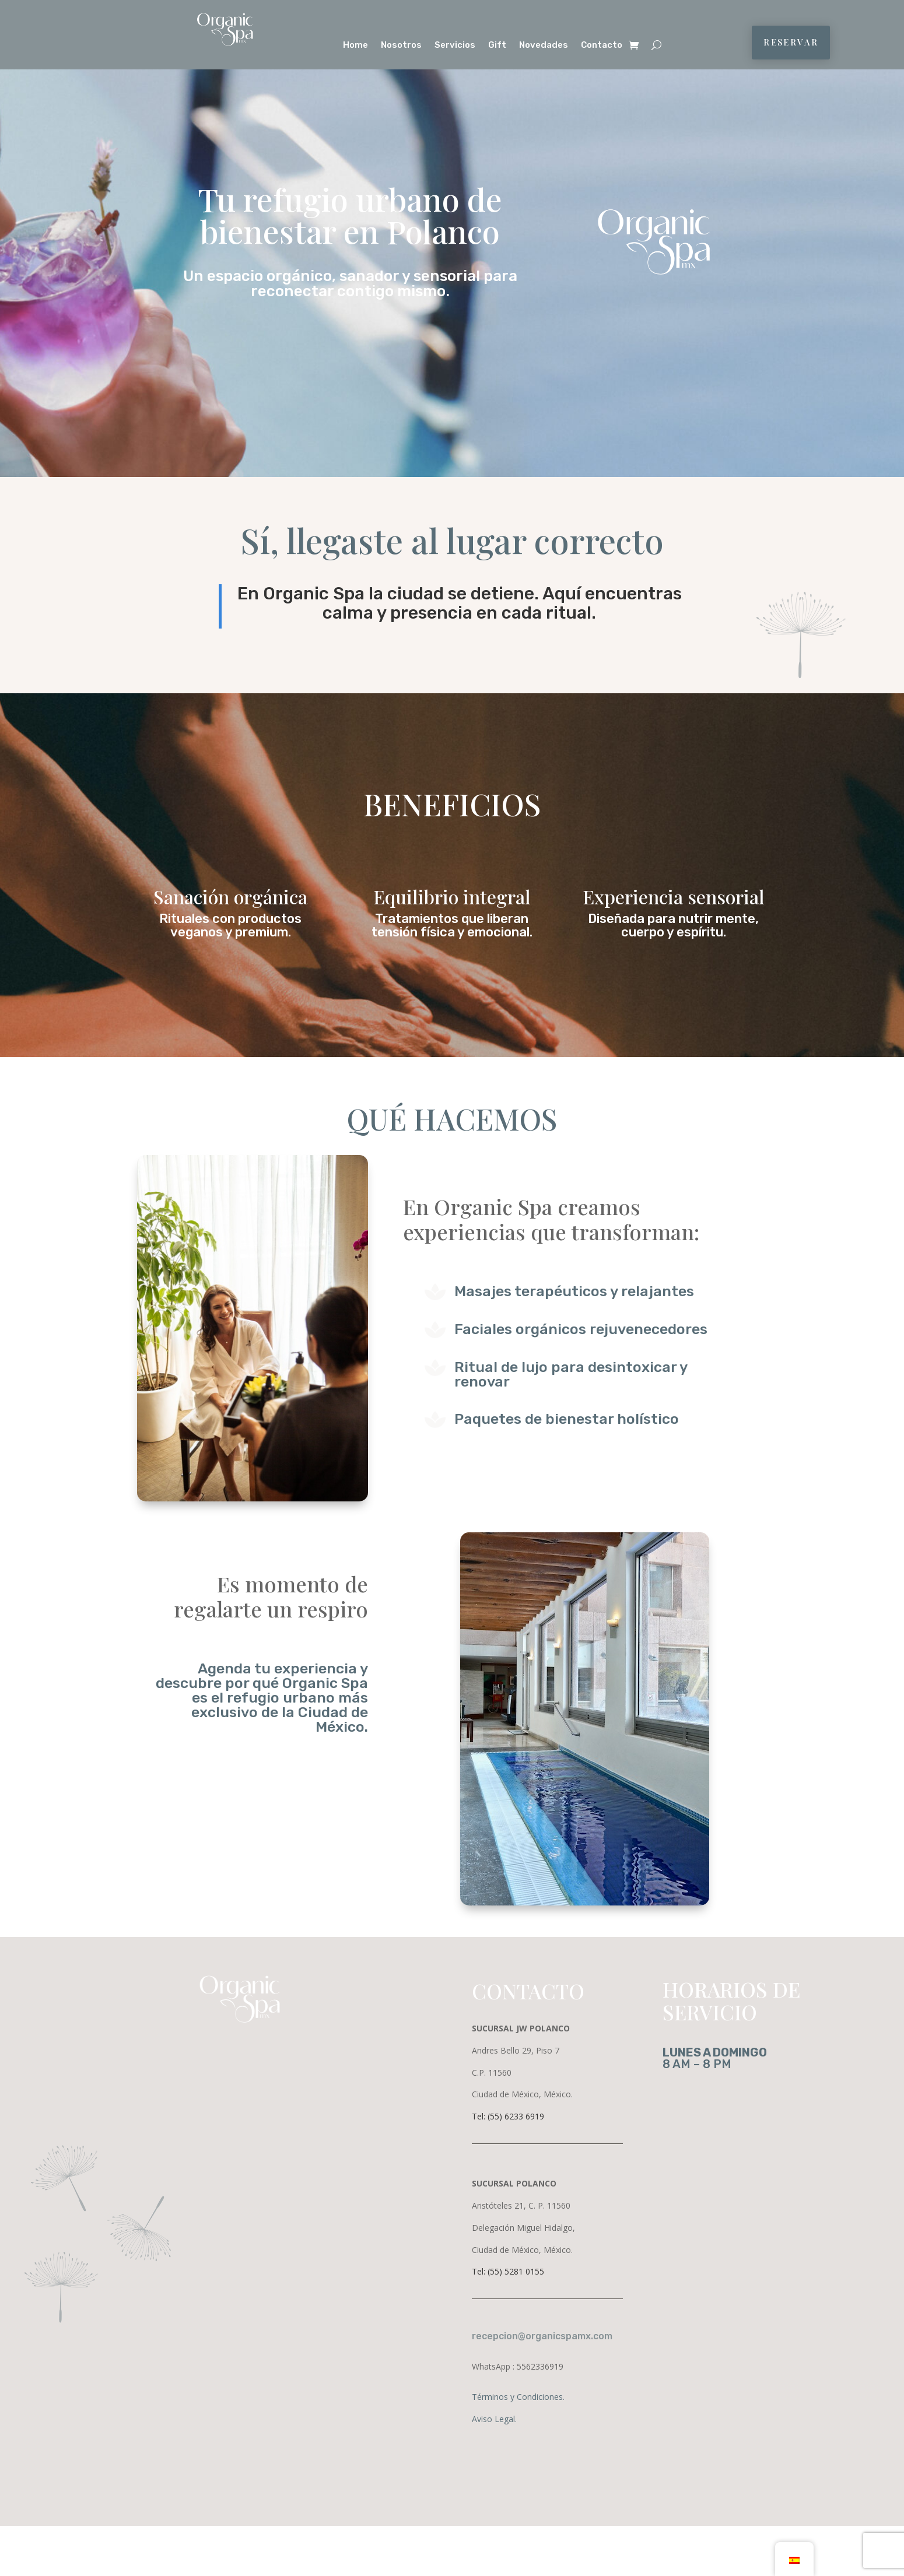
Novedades (543, 45)
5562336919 (540, 2366)
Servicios (455, 45)
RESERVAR (790, 42)
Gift (497, 45)
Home (355, 45)
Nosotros (401, 45)
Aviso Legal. (494, 2418)
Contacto (601, 45)
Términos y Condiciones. (518, 2396)
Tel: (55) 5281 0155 (508, 2271)
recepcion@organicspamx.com (542, 2336)
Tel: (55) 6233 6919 (508, 2116)
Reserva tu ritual (350, 335)
